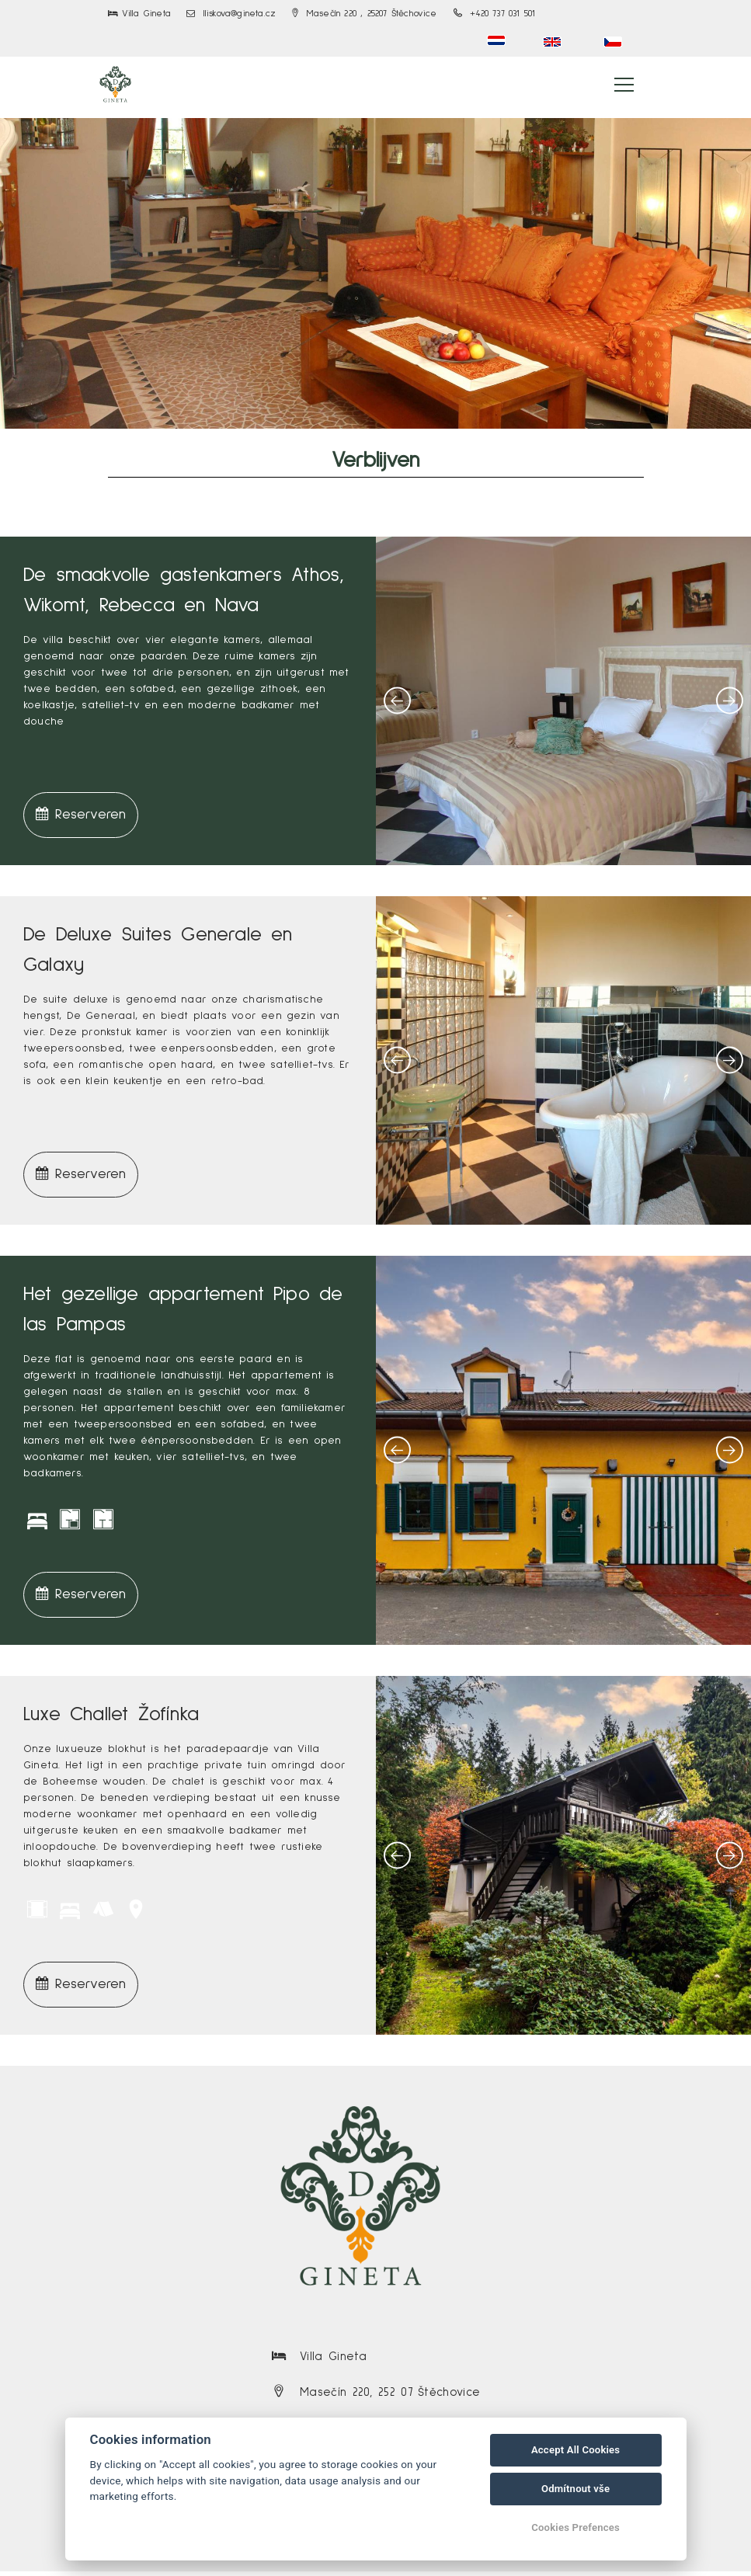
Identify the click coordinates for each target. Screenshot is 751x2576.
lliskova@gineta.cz (231, 14)
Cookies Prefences (575, 2527)
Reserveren (81, 818)
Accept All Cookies (575, 2450)
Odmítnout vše (575, 2488)
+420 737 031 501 (495, 14)
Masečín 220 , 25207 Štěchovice (364, 14)
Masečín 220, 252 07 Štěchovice (390, 2396)
